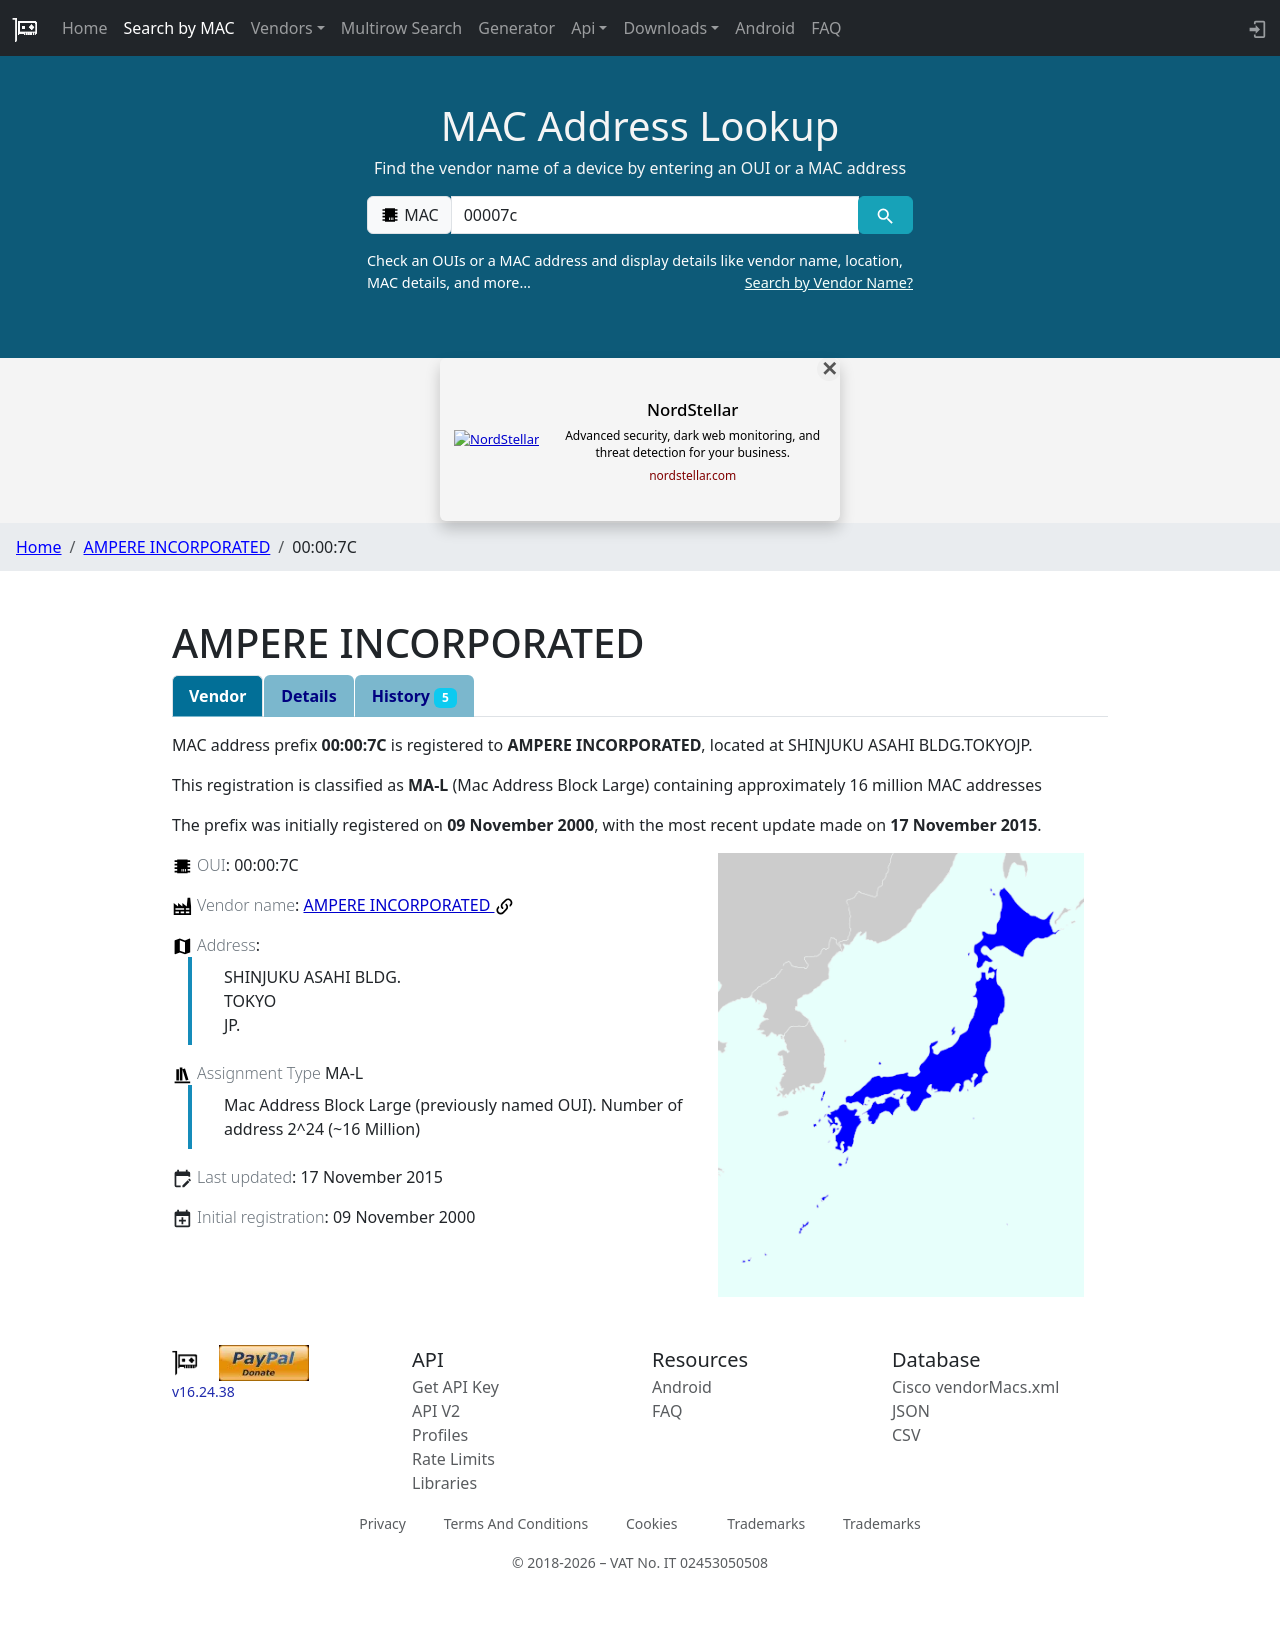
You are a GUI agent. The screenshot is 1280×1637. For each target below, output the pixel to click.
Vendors (282, 28)
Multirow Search (401, 28)
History (414, 696)
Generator (516, 28)
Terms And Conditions (516, 1523)
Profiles (440, 1435)
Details (308, 696)
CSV (906, 1435)
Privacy (382, 1523)
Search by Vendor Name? (829, 282)
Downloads (665, 28)
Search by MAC (179, 28)
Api (583, 28)
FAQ (826, 28)
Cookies (651, 1523)
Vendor (217, 696)
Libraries (444, 1483)
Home (85, 28)
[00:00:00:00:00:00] (655, 215)
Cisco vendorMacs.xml (975, 1387)
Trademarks (766, 1523)
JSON (911, 1411)
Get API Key (455, 1387)
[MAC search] (885, 215)
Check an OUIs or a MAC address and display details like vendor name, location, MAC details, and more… (640, 272)
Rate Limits (453, 1459)
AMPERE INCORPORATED (176, 547)
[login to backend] (1255, 28)
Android (765, 28)
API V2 (436, 1411)
